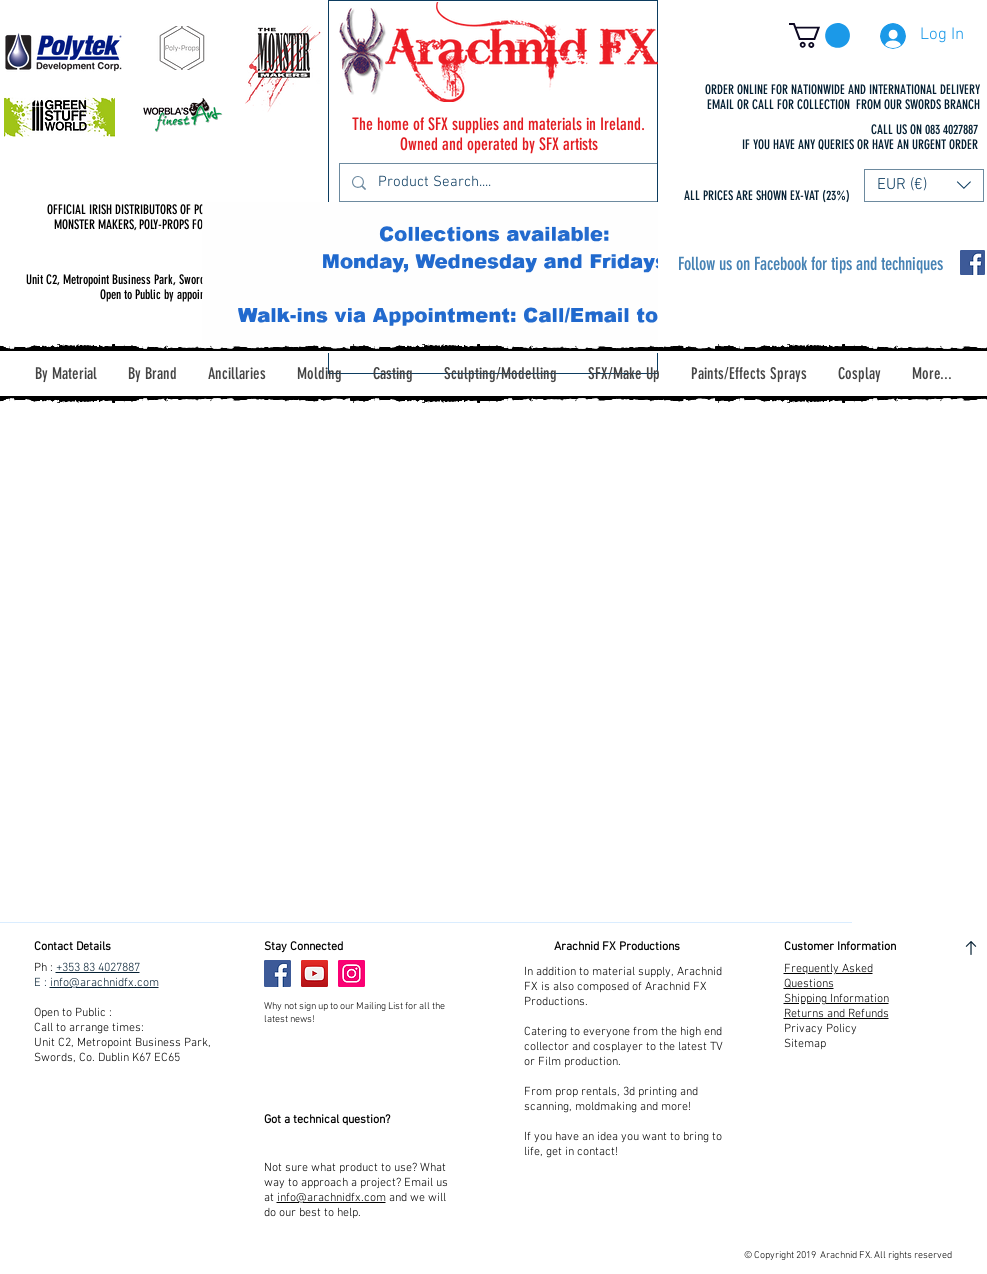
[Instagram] (351, 973)
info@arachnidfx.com (104, 983)
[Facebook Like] (412, 974)
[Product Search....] (496, 182)
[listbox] (924, 185)
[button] (819, 35)
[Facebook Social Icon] (972, 262)
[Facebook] (277, 973)
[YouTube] (314, 973)
